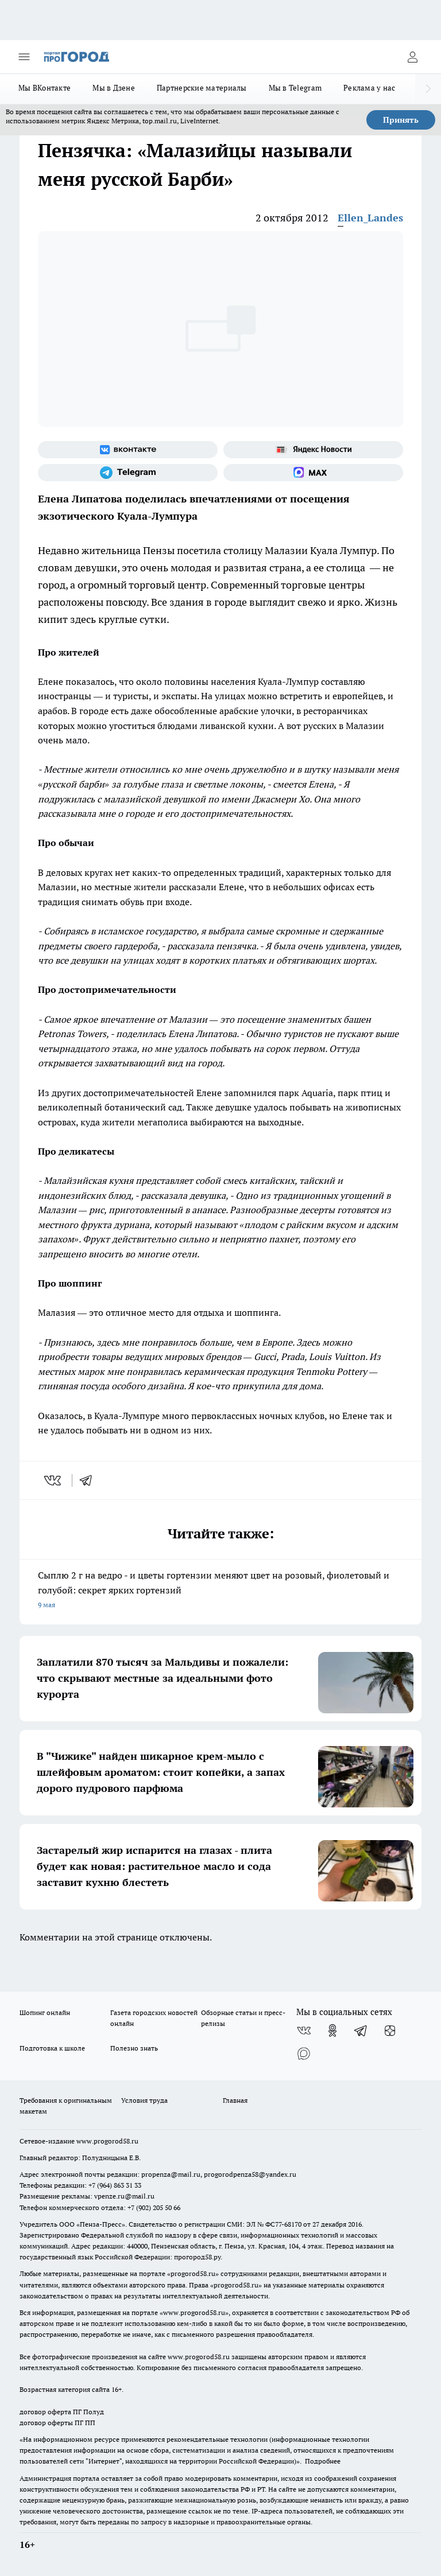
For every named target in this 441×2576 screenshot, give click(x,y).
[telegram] (89, 1480)
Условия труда (144, 2100)
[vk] (54, 1480)
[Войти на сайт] (412, 56)
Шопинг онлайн (45, 2012)
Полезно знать (134, 2048)
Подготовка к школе (52, 2048)
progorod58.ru (193, 2273)
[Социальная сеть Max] (313, 472)
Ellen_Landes (370, 217)
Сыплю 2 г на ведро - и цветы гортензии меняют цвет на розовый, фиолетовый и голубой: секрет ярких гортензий (220, 1590)
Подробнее (323, 2461)
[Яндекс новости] (313, 449)
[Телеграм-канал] (128, 472)
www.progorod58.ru (107, 2141)
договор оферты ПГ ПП (57, 2422)
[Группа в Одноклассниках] (332, 2030)
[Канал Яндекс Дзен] (390, 2030)
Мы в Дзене (113, 88)
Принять (401, 120)
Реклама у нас (369, 88)
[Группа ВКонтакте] (128, 449)
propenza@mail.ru (170, 2174)
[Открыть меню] (24, 56)
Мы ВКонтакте (44, 88)
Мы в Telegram (295, 88)
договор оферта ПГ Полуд (62, 2411)
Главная (235, 2100)
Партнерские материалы (202, 88)
